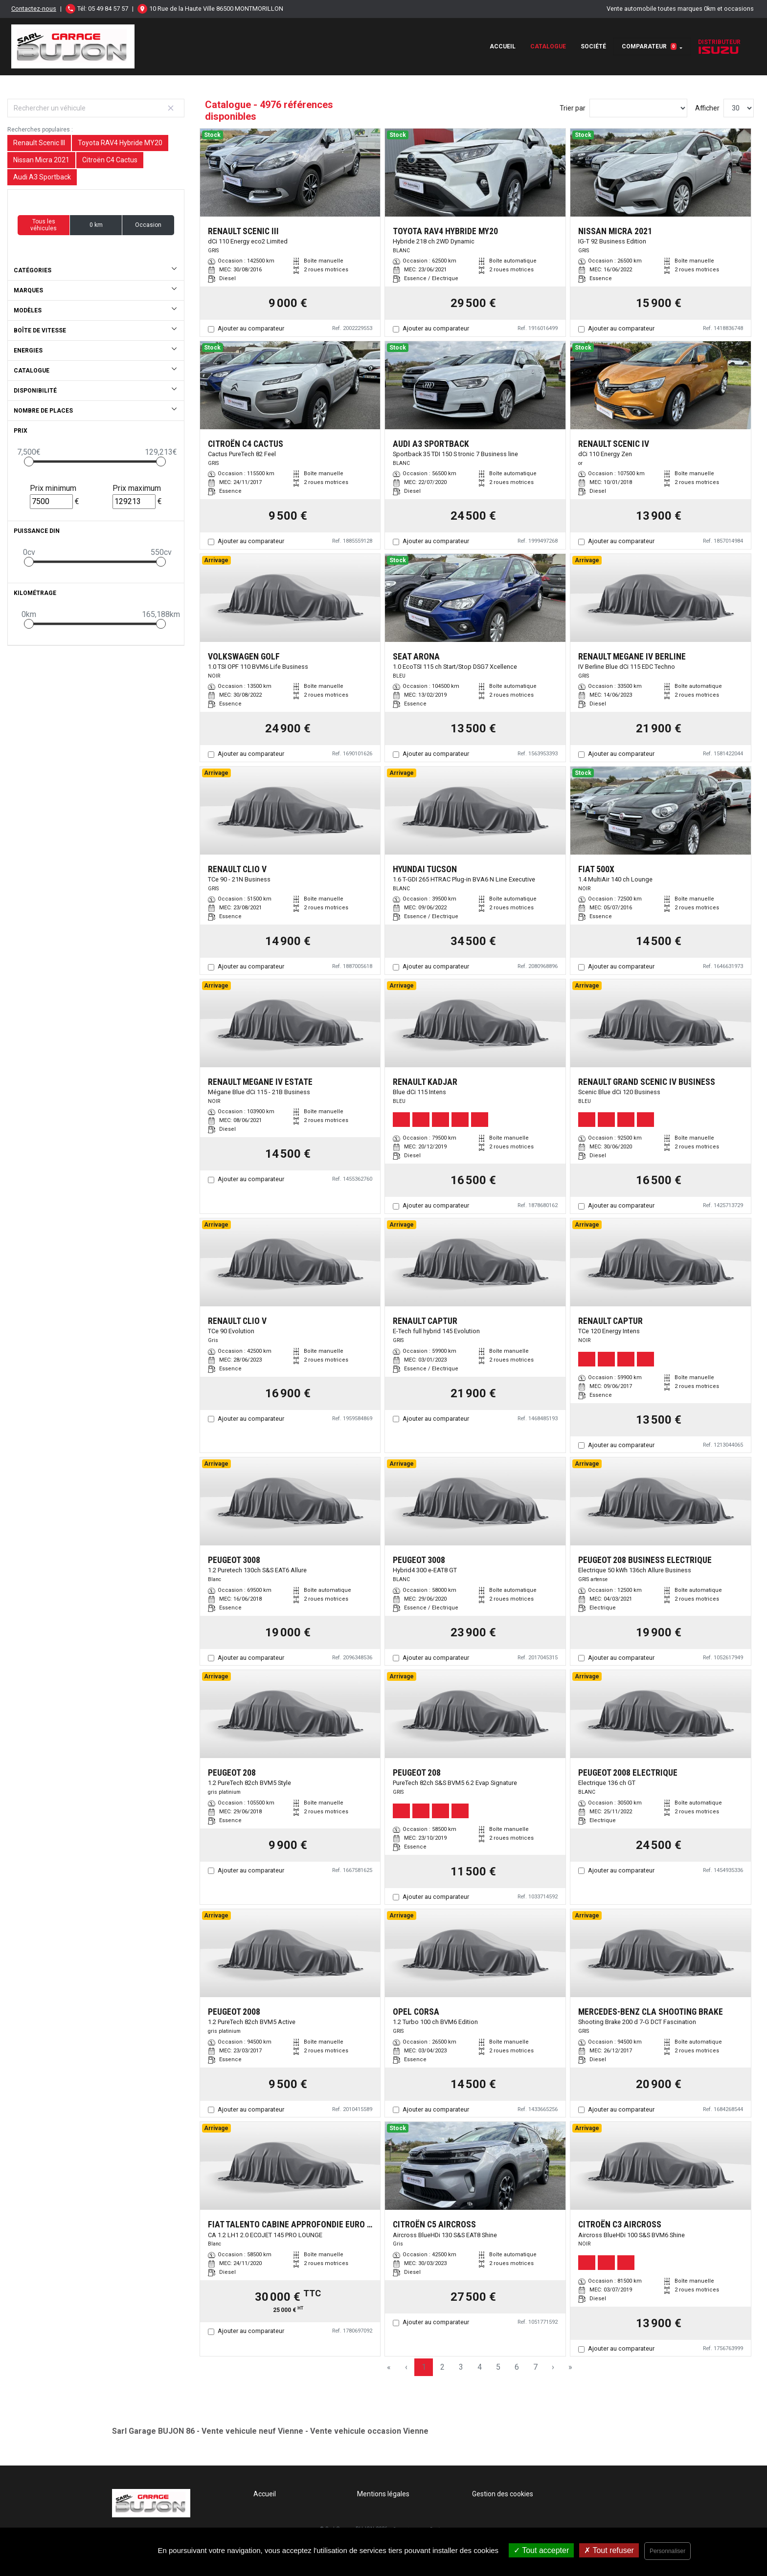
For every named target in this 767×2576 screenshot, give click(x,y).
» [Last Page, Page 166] (570, 2367)
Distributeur (719, 46)
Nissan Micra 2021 (41, 160)
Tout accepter (541, 2550)
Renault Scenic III (39, 143)
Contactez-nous (33, 8)
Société (593, 46)
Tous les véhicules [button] (43, 225)
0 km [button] (96, 224)
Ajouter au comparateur (251, 328)
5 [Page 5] (498, 2367)
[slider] (29, 461)
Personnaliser (667, 2551)
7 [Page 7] (535, 2367)
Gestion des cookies (502, 2494)
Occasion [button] (148, 224)
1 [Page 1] (424, 2367)
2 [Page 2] (442, 2367)
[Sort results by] (638, 108)
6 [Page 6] (517, 2367)
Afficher (707, 108)
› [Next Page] (553, 2367)
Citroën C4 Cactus (109, 160)
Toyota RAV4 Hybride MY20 (120, 143)
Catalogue (548, 46)
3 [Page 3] (461, 2367)
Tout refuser (609, 2550)
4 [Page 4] (479, 2367)
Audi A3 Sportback (42, 177)
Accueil (503, 46)
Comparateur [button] (649, 46)
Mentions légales (383, 2494)
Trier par (573, 108)
